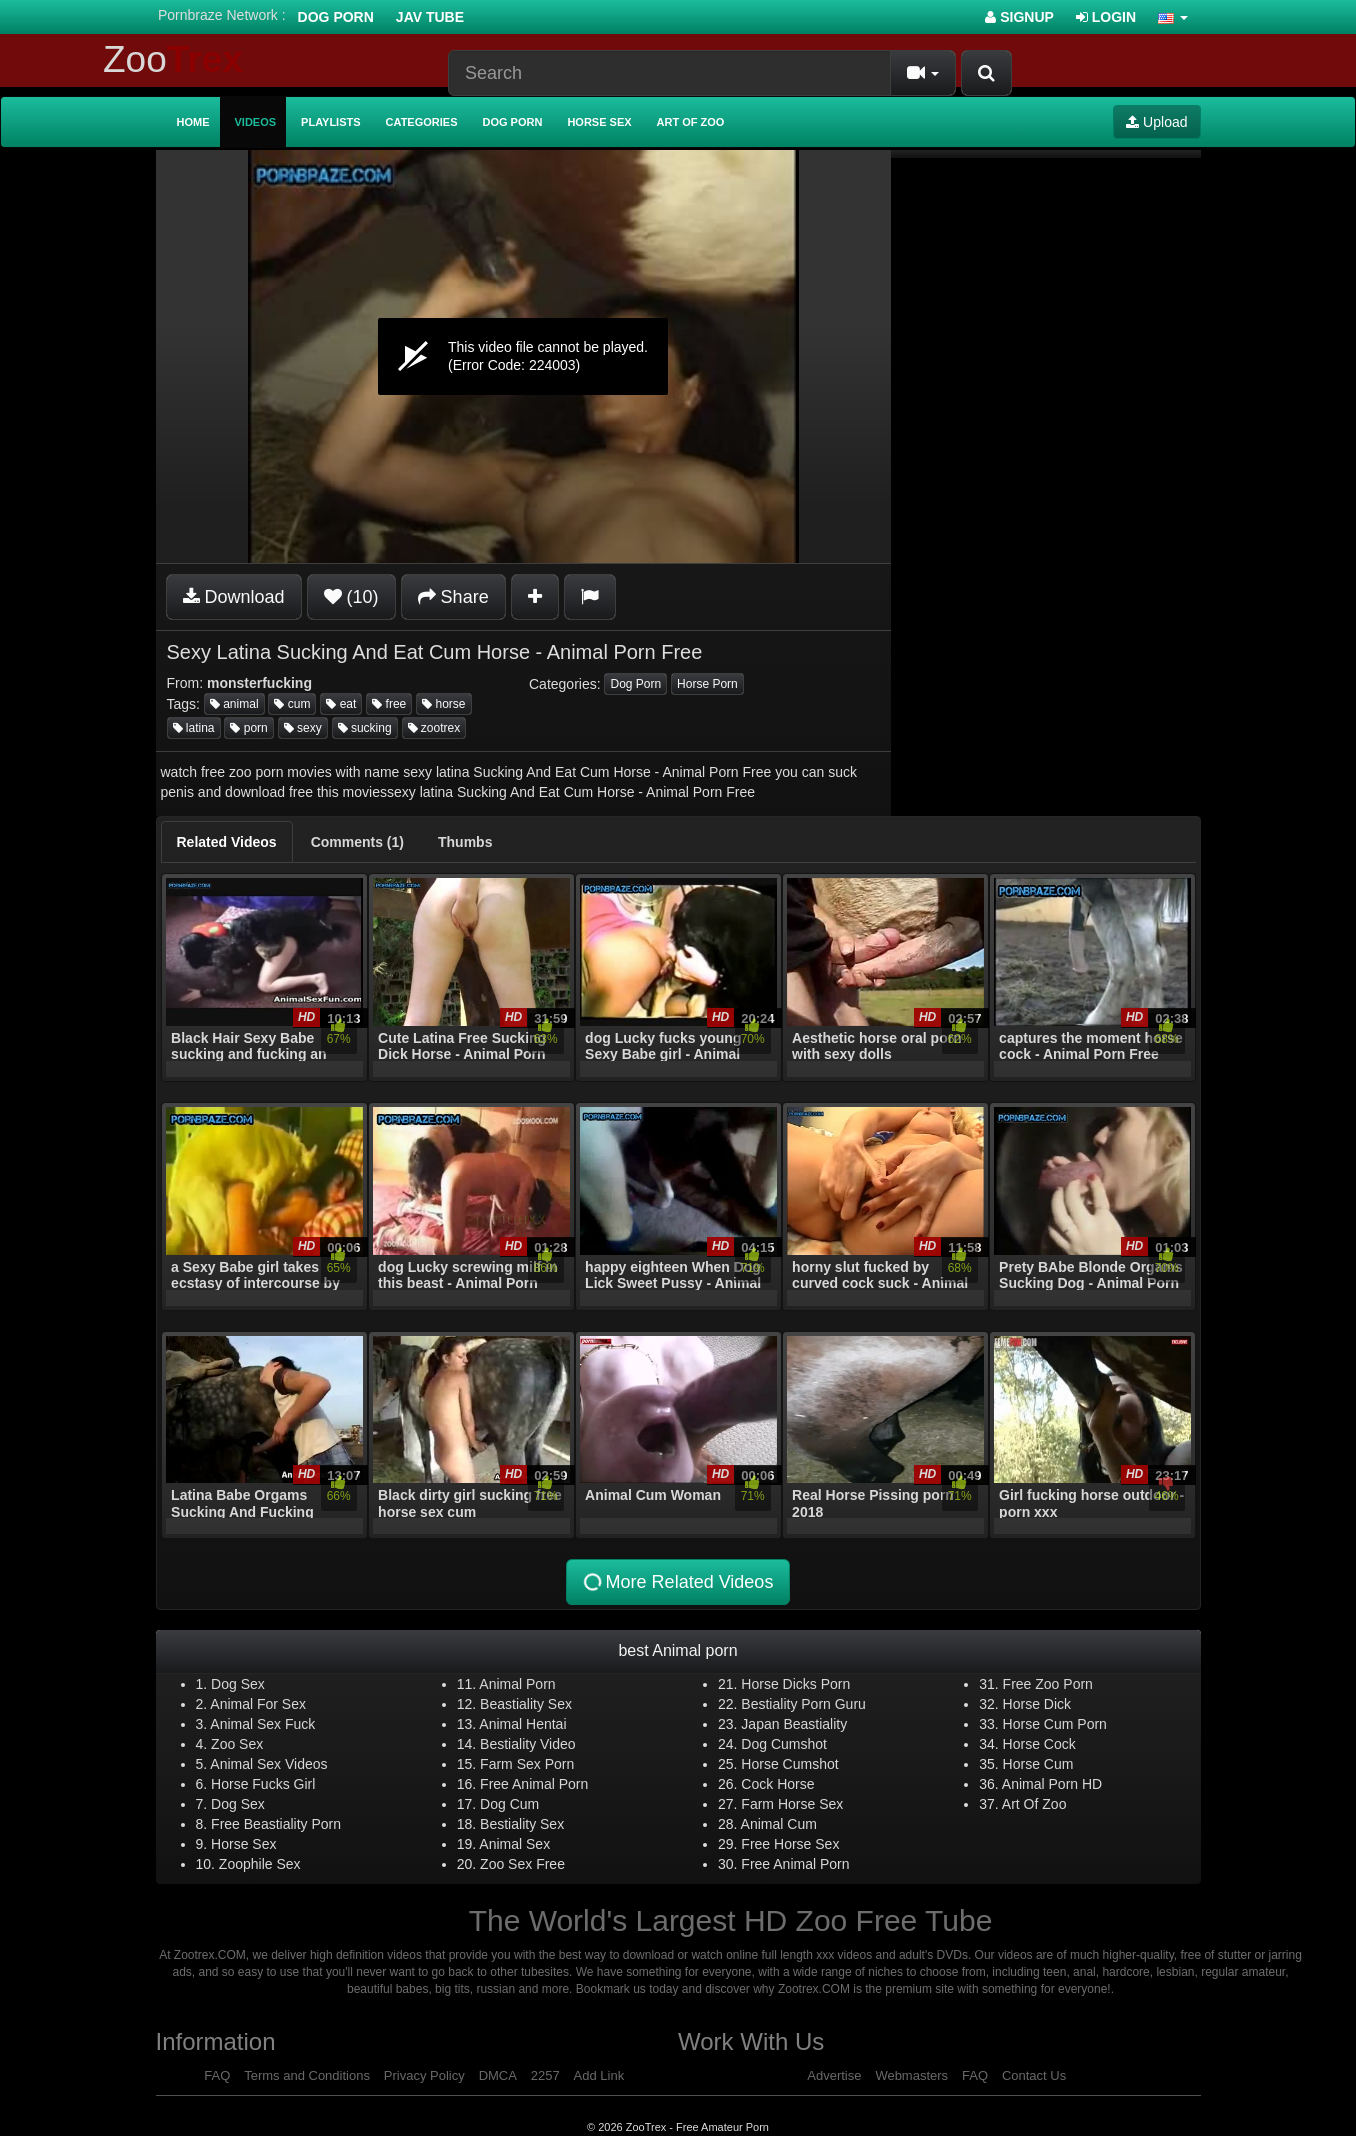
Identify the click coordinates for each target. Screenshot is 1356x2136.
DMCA (498, 2075)
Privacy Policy (424, 2075)
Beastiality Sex (526, 1704)
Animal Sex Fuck (262, 1724)
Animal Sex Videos (268, 1764)
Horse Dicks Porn (795, 1684)
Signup (1019, 17)
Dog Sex (238, 1684)
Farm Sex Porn (527, 1764)
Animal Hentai (522, 1724)
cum (292, 704)
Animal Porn (517, 1684)
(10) (351, 597)
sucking (365, 728)
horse (443, 704)
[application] (523, 356)
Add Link (599, 2075)
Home (193, 122)
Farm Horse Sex (792, 1804)
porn (248, 728)
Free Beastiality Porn (276, 1824)
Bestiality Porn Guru (803, 1704)
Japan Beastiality (794, 1724)
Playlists (331, 122)
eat (341, 704)
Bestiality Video (527, 1744)
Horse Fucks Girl (263, 1784)
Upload (1156, 122)
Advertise (834, 2075)
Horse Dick (1037, 1704)
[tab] (227, 842)
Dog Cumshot (784, 1744)
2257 (545, 2075)
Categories (422, 122)
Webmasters (911, 2075)
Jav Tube (430, 17)
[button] (1173, 17)
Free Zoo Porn (1048, 1684)
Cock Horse (777, 1784)
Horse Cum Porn (1055, 1724)
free (389, 704)
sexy (303, 728)
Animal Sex (514, 1844)
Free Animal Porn (534, 1784)
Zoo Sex (237, 1744)
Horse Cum (1038, 1764)
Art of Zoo (691, 122)
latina (194, 728)
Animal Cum (779, 1824)
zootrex (434, 728)
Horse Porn (707, 684)
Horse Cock (1039, 1744)
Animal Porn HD (1052, 1784)
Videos (256, 122)
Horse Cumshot (789, 1764)
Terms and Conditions (307, 2075)
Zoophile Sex (260, 1864)
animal (234, 704)
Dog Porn (336, 17)
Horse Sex (599, 122)
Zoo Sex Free (522, 1864)
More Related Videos (677, 1582)
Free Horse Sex (790, 1844)
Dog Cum (509, 1804)
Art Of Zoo (1034, 1804)
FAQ (217, 2075)
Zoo (173, 59)
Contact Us (1034, 2075)
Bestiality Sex (522, 1824)
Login (1106, 17)
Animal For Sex (258, 1704)
